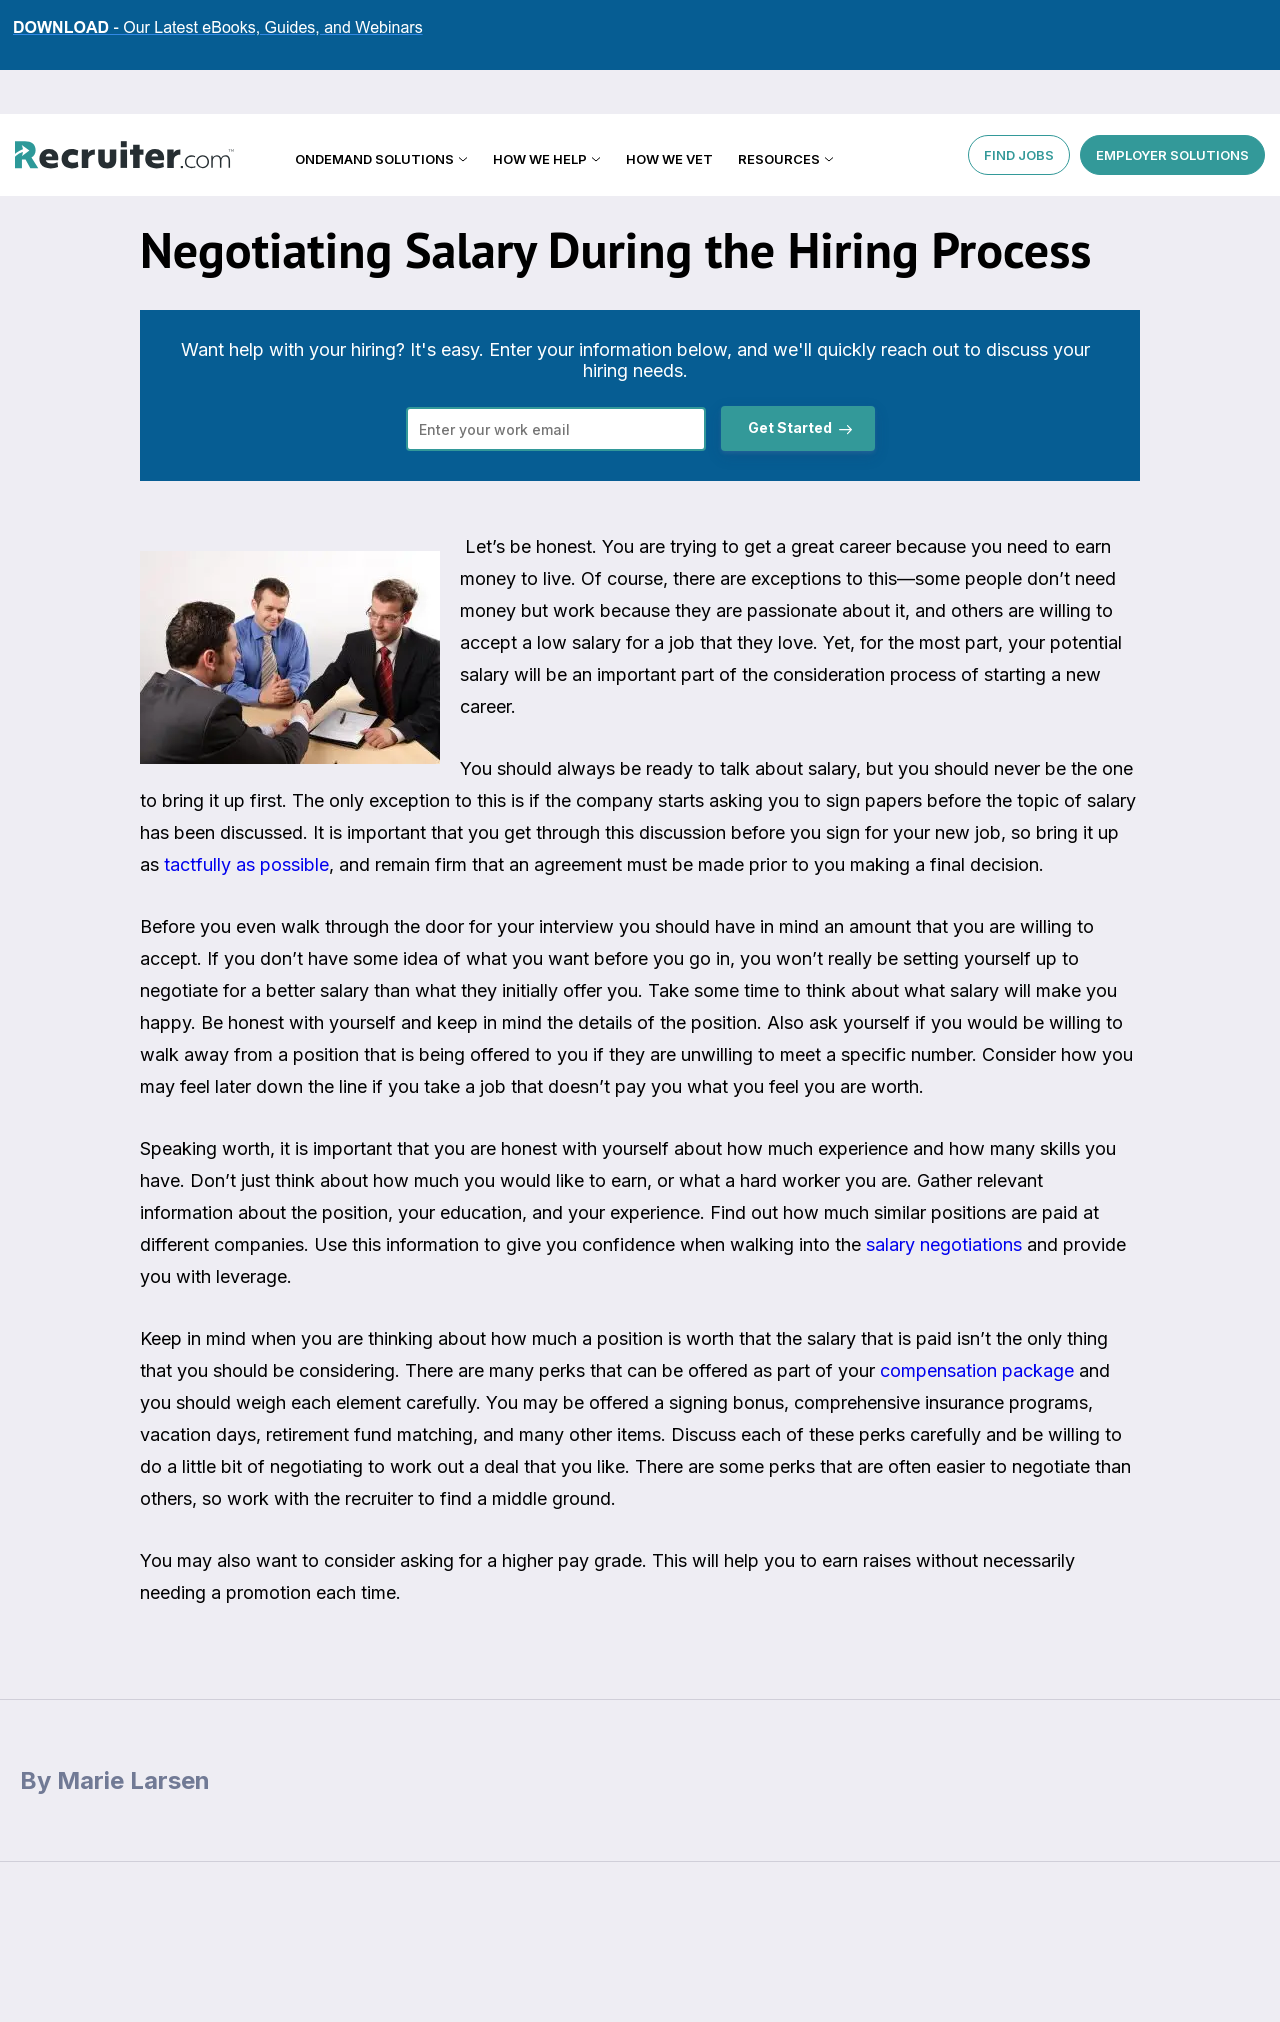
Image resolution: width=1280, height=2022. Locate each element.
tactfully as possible (244, 864)
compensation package (977, 1370)
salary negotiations (944, 1244)
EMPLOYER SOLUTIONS (1172, 110)
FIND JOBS (1019, 110)
